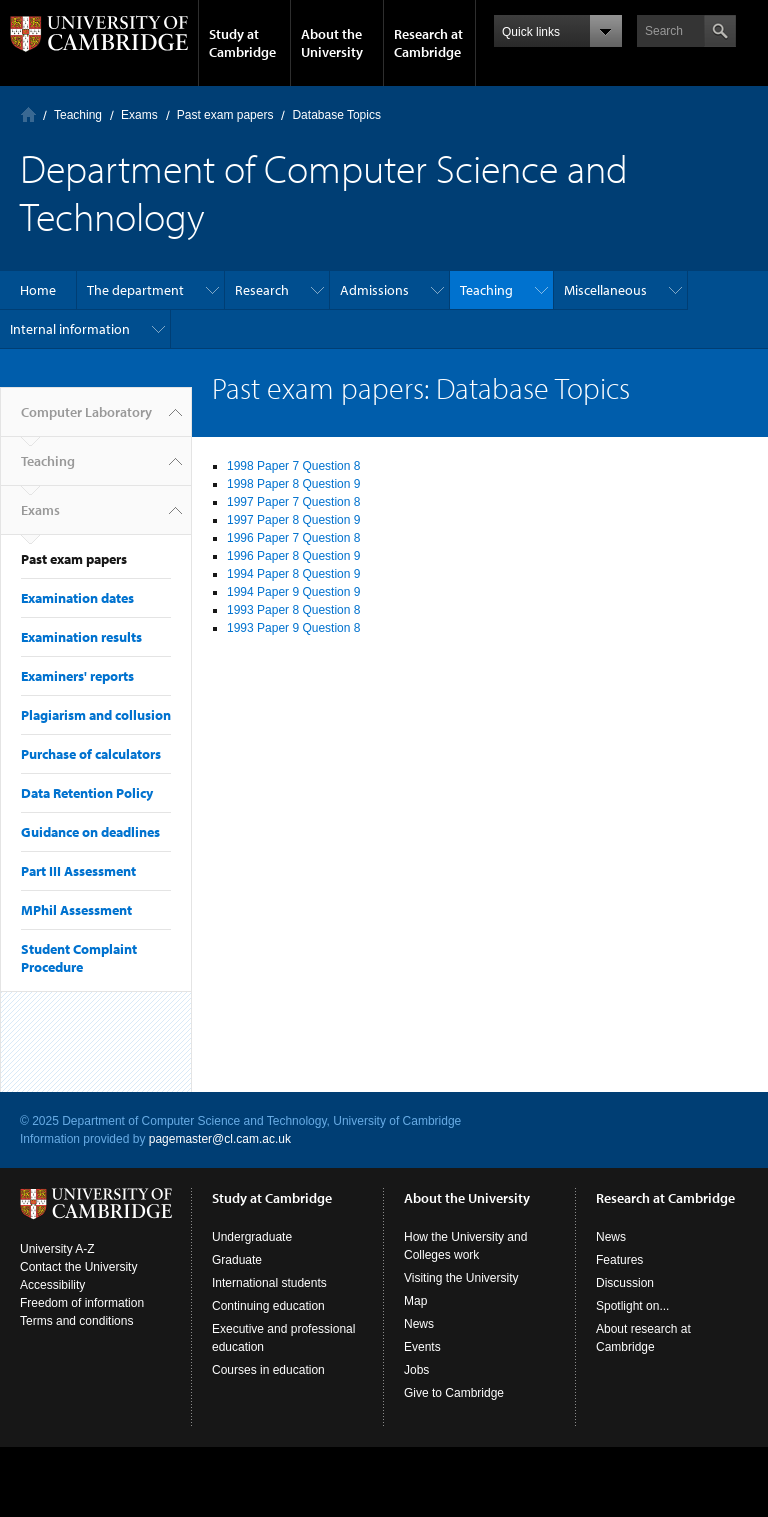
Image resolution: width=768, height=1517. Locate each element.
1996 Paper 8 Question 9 (293, 556)
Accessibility (52, 1285)
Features (619, 1260)
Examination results (81, 637)
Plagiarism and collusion (96, 715)
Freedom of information (82, 1303)
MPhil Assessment (76, 910)
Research (262, 290)
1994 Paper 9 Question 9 (293, 592)
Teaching (78, 115)
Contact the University (78, 1267)
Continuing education (268, 1306)
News (419, 1324)
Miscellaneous (605, 290)
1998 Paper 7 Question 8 (293, 466)
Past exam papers (225, 115)
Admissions (374, 290)
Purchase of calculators (91, 754)
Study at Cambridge (242, 43)
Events (422, 1347)
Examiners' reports (77, 676)
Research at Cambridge (428, 43)
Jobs (416, 1370)
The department (135, 290)
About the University (332, 43)
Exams (139, 115)
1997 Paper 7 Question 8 (293, 502)
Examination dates (77, 598)
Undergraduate (252, 1237)
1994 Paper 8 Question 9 (293, 574)
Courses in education (268, 1370)
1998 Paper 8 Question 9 (293, 484)
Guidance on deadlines (90, 832)
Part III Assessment (78, 871)
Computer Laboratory (28, 114)
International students (269, 1283)
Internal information (70, 329)
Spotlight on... (632, 1306)
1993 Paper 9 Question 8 (293, 628)
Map (415, 1301)
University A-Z (57, 1249)
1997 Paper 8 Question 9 (293, 520)
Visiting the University (461, 1278)
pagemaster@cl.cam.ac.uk (220, 1139)
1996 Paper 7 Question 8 (293, 538)
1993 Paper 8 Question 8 (293, 610)
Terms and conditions (76, 1321)
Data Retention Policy (87, 793)
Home (38, 290)
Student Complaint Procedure (79, 958)
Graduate (237, 1260)
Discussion (625, 1283)
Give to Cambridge (454, 1393)
